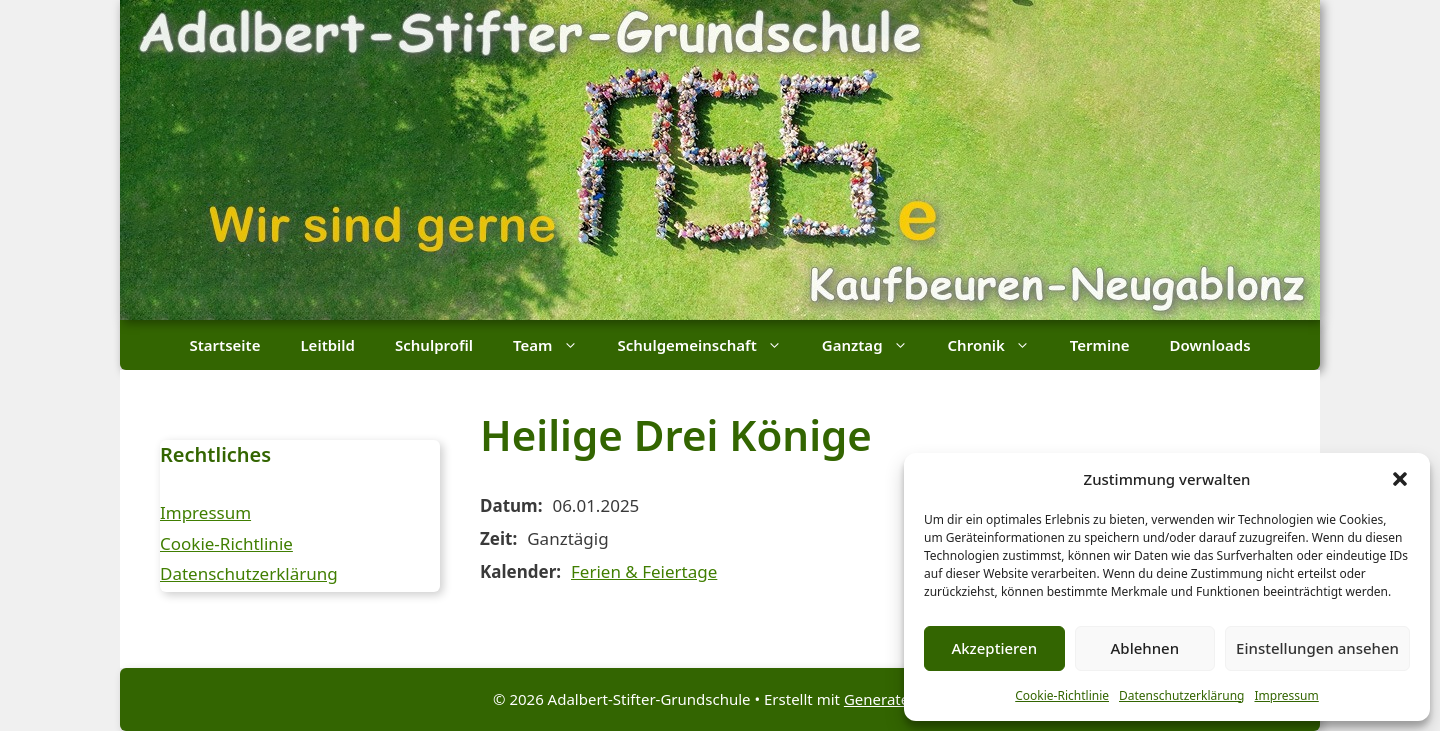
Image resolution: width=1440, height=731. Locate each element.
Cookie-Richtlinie (1062, 695)
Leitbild (327, 345)
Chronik (999, 345)
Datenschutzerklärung (1181, 695)
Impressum (1286, 695)
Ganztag (875, 345)
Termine (1100, 345)
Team (555, 345)
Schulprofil (434, 345)
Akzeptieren (994, 648)
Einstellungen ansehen (1317, 648)
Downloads (1210, 345)
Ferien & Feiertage (644, 571)
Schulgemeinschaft (710, 345)
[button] (1400, 479)
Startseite (224, 345)
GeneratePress (895, 699)
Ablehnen (1145, 648)
